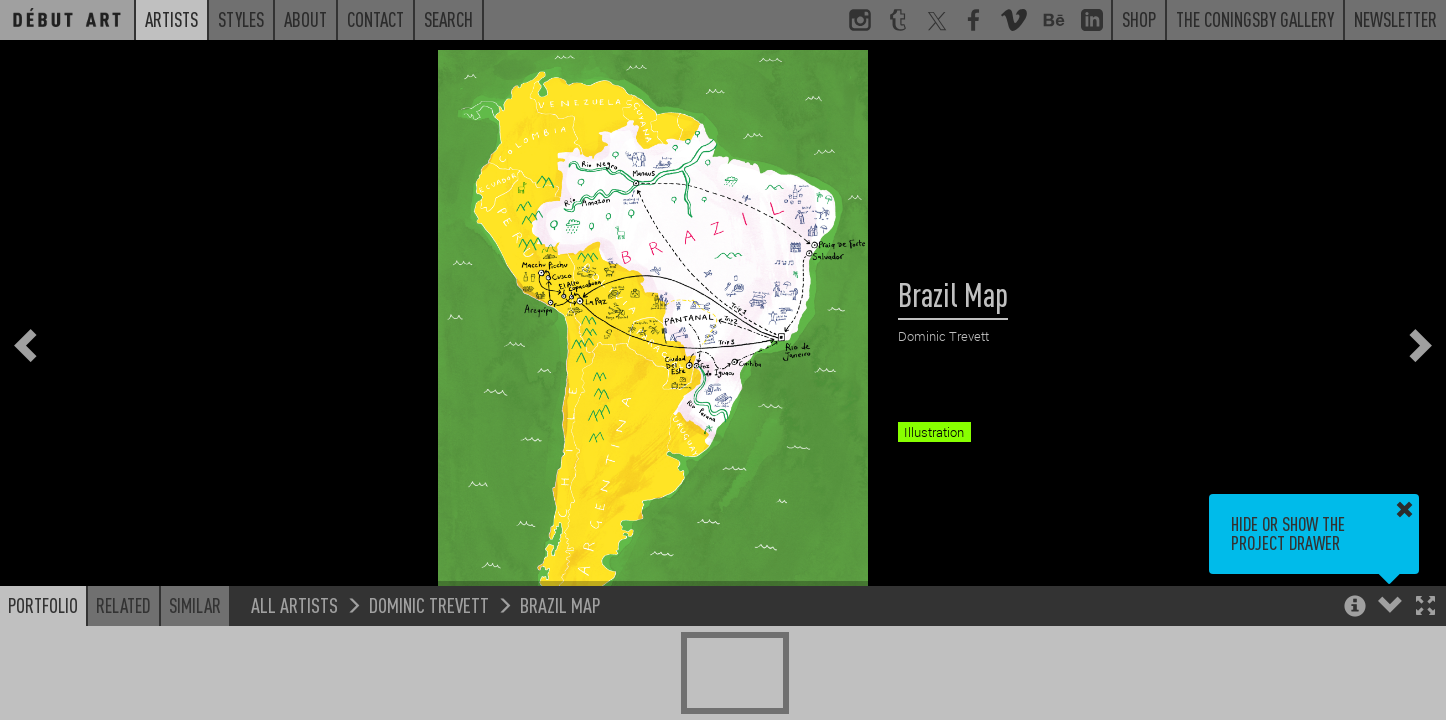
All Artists (294, 604)
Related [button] (123, 605)
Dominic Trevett (429, 604)
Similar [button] (195, 605)
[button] (1425, 607)
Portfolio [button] (43, 605)
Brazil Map (560, 604)
